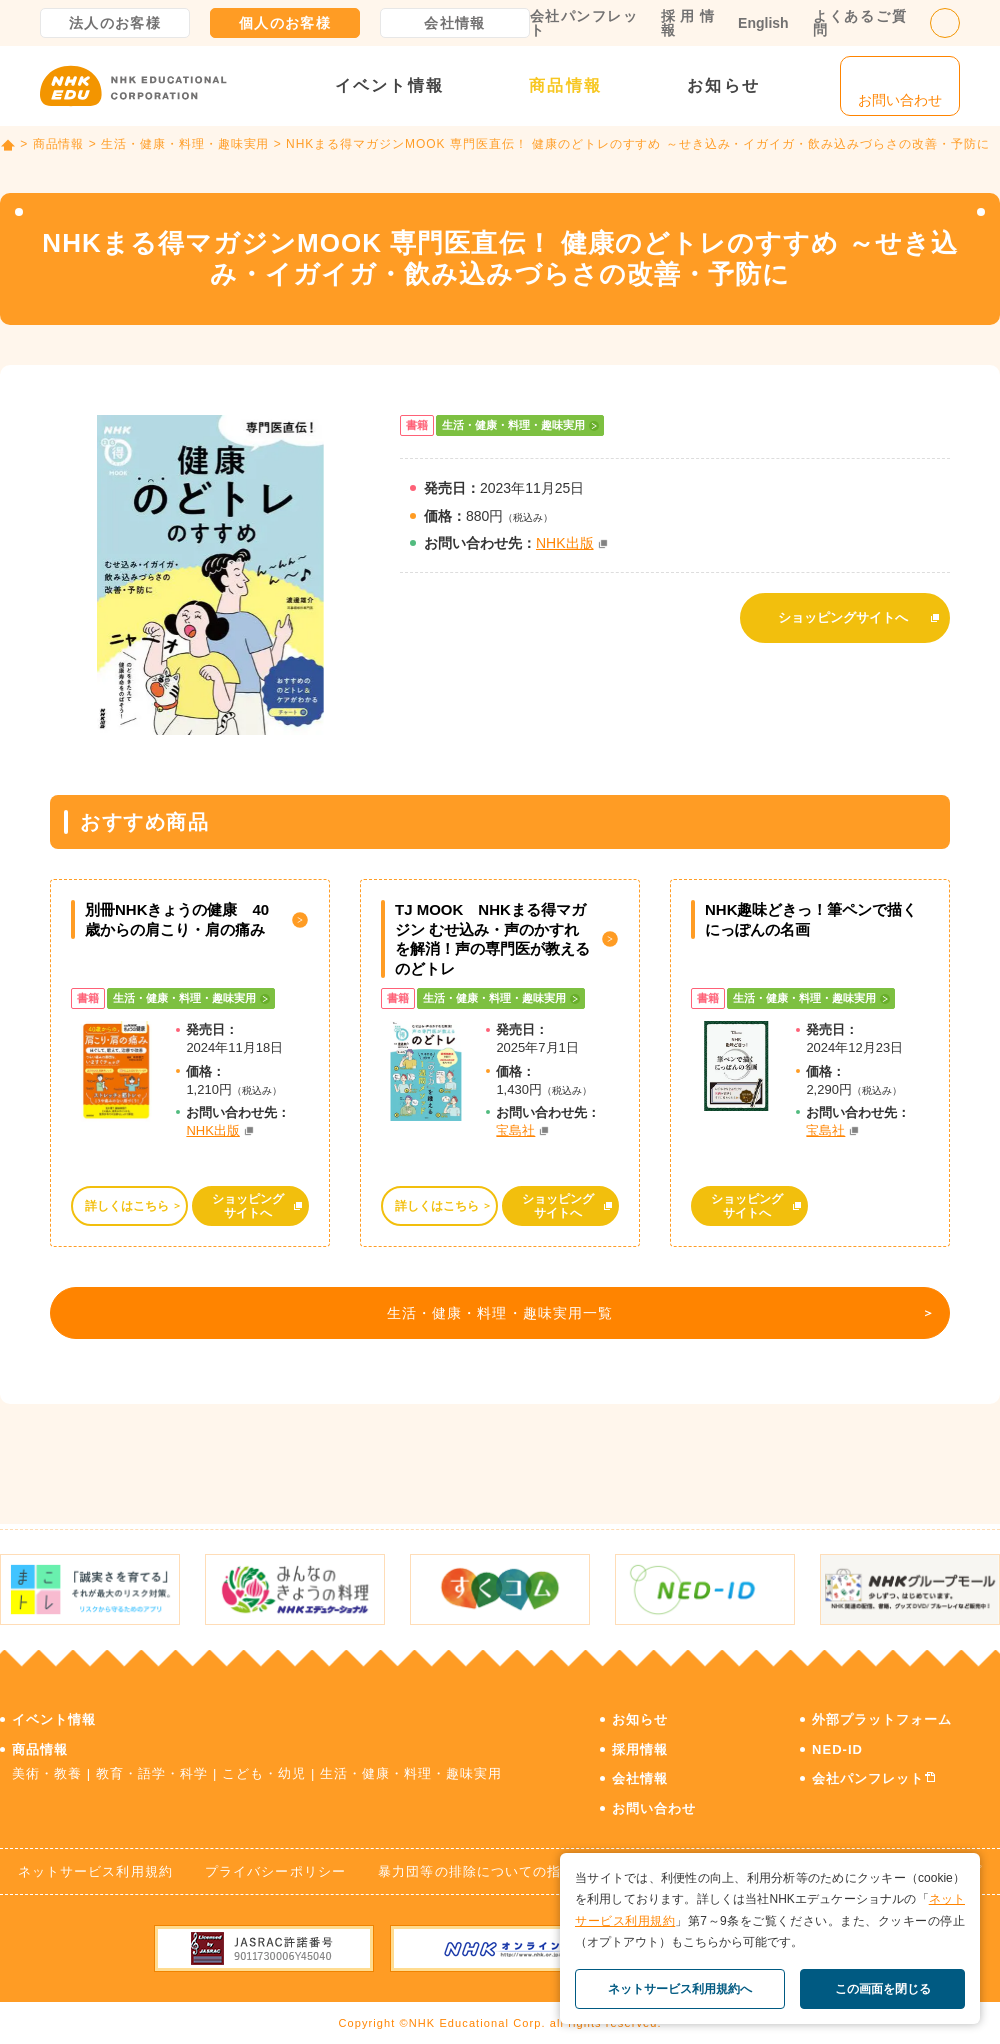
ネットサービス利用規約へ (680, 1989)
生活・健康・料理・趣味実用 (185, 144)
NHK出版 (565, 543)
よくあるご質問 (859, 23)
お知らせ (723, 85)
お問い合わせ (654, 1803)
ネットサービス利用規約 (95, 1866)
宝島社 (515, 1130)
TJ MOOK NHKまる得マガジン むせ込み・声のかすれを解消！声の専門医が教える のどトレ (492, 939)
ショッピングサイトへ (843, 612)
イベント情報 (389, 85)
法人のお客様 (115, 23)
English (763, 23)
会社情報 (455, 23)
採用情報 (687, 23)
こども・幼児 (264, 1768)
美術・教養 (47, 1768)
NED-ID (837, 1744)
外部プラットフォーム (882, 1714)
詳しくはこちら (126, 1206)
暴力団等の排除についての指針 (476, 1866)
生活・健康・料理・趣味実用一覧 (495, 1318)
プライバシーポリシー (275, 1866)
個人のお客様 (285, 23)
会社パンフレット (583, 23)
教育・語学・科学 (152, 1768)
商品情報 (565, 85)
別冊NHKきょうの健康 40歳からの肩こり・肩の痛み (177, 919)
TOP (8, 145)
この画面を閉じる (883, 1989)
